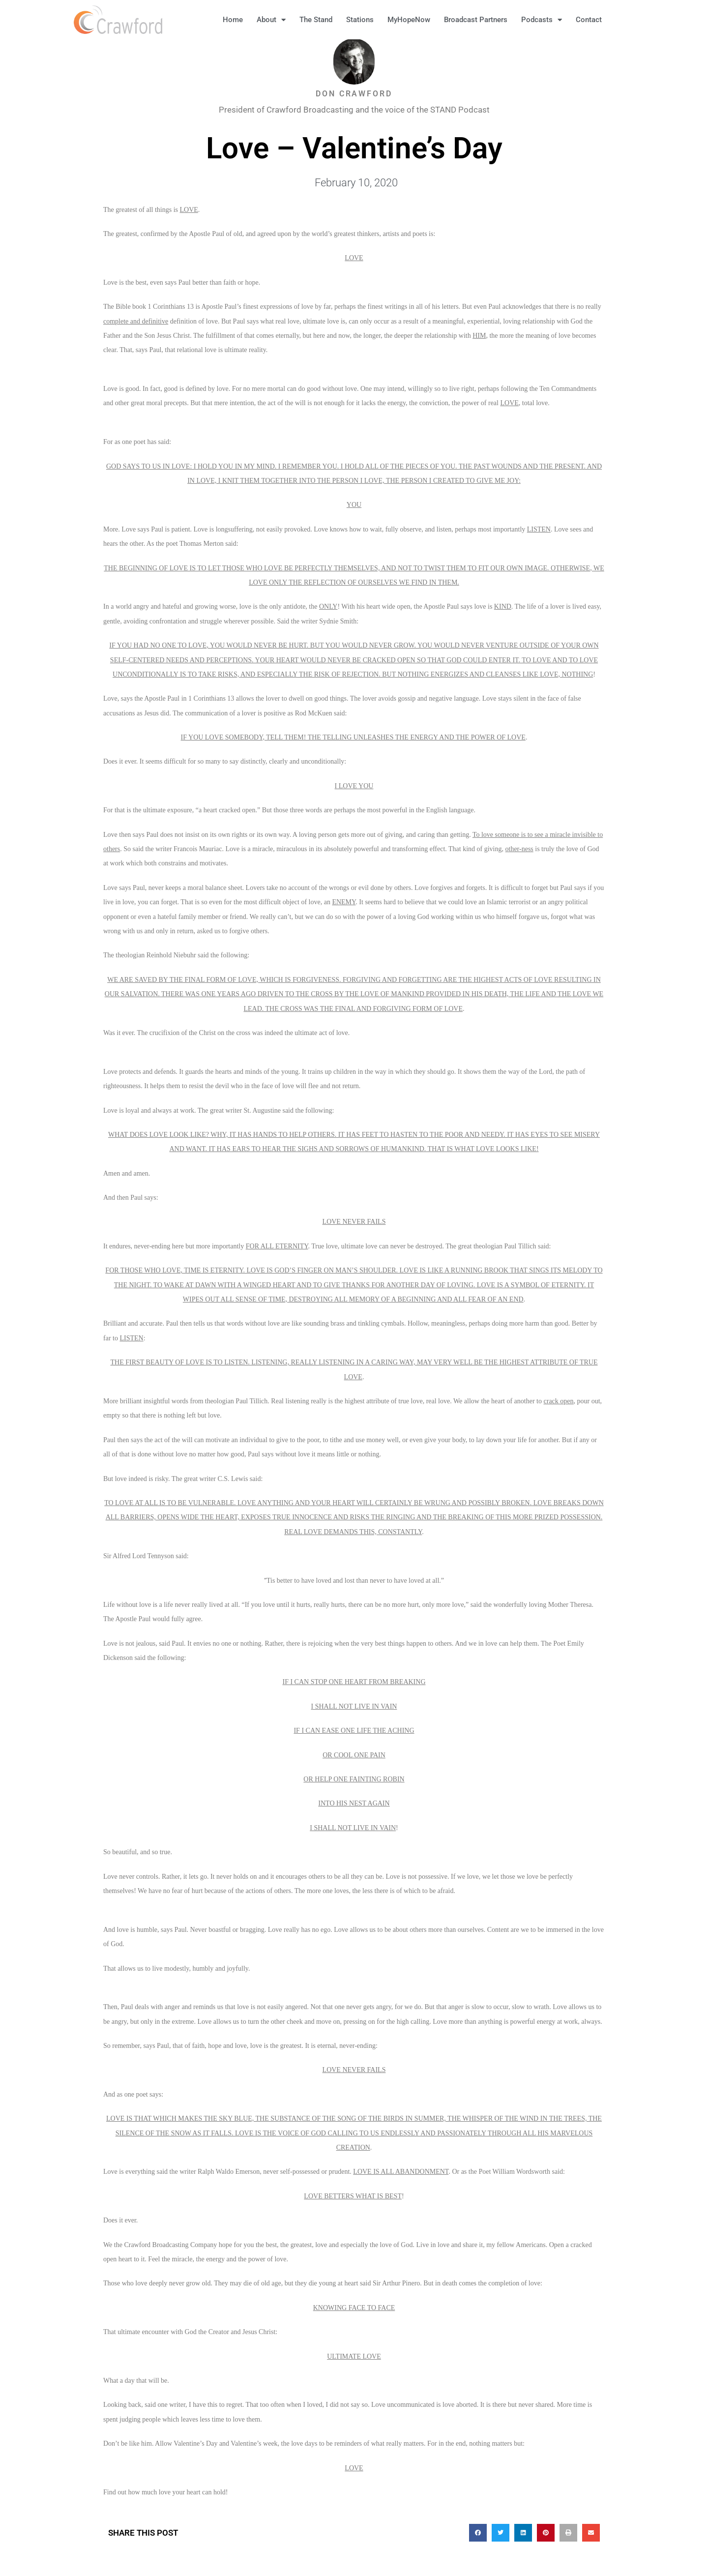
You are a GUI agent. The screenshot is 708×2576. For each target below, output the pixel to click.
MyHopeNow (408, 19)
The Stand (315, 19)
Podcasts (541, 20)
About (271, 20)
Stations (360, 19)
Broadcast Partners (475, 19)
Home (233, 19)
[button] (624, 20)
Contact (589, 19)
